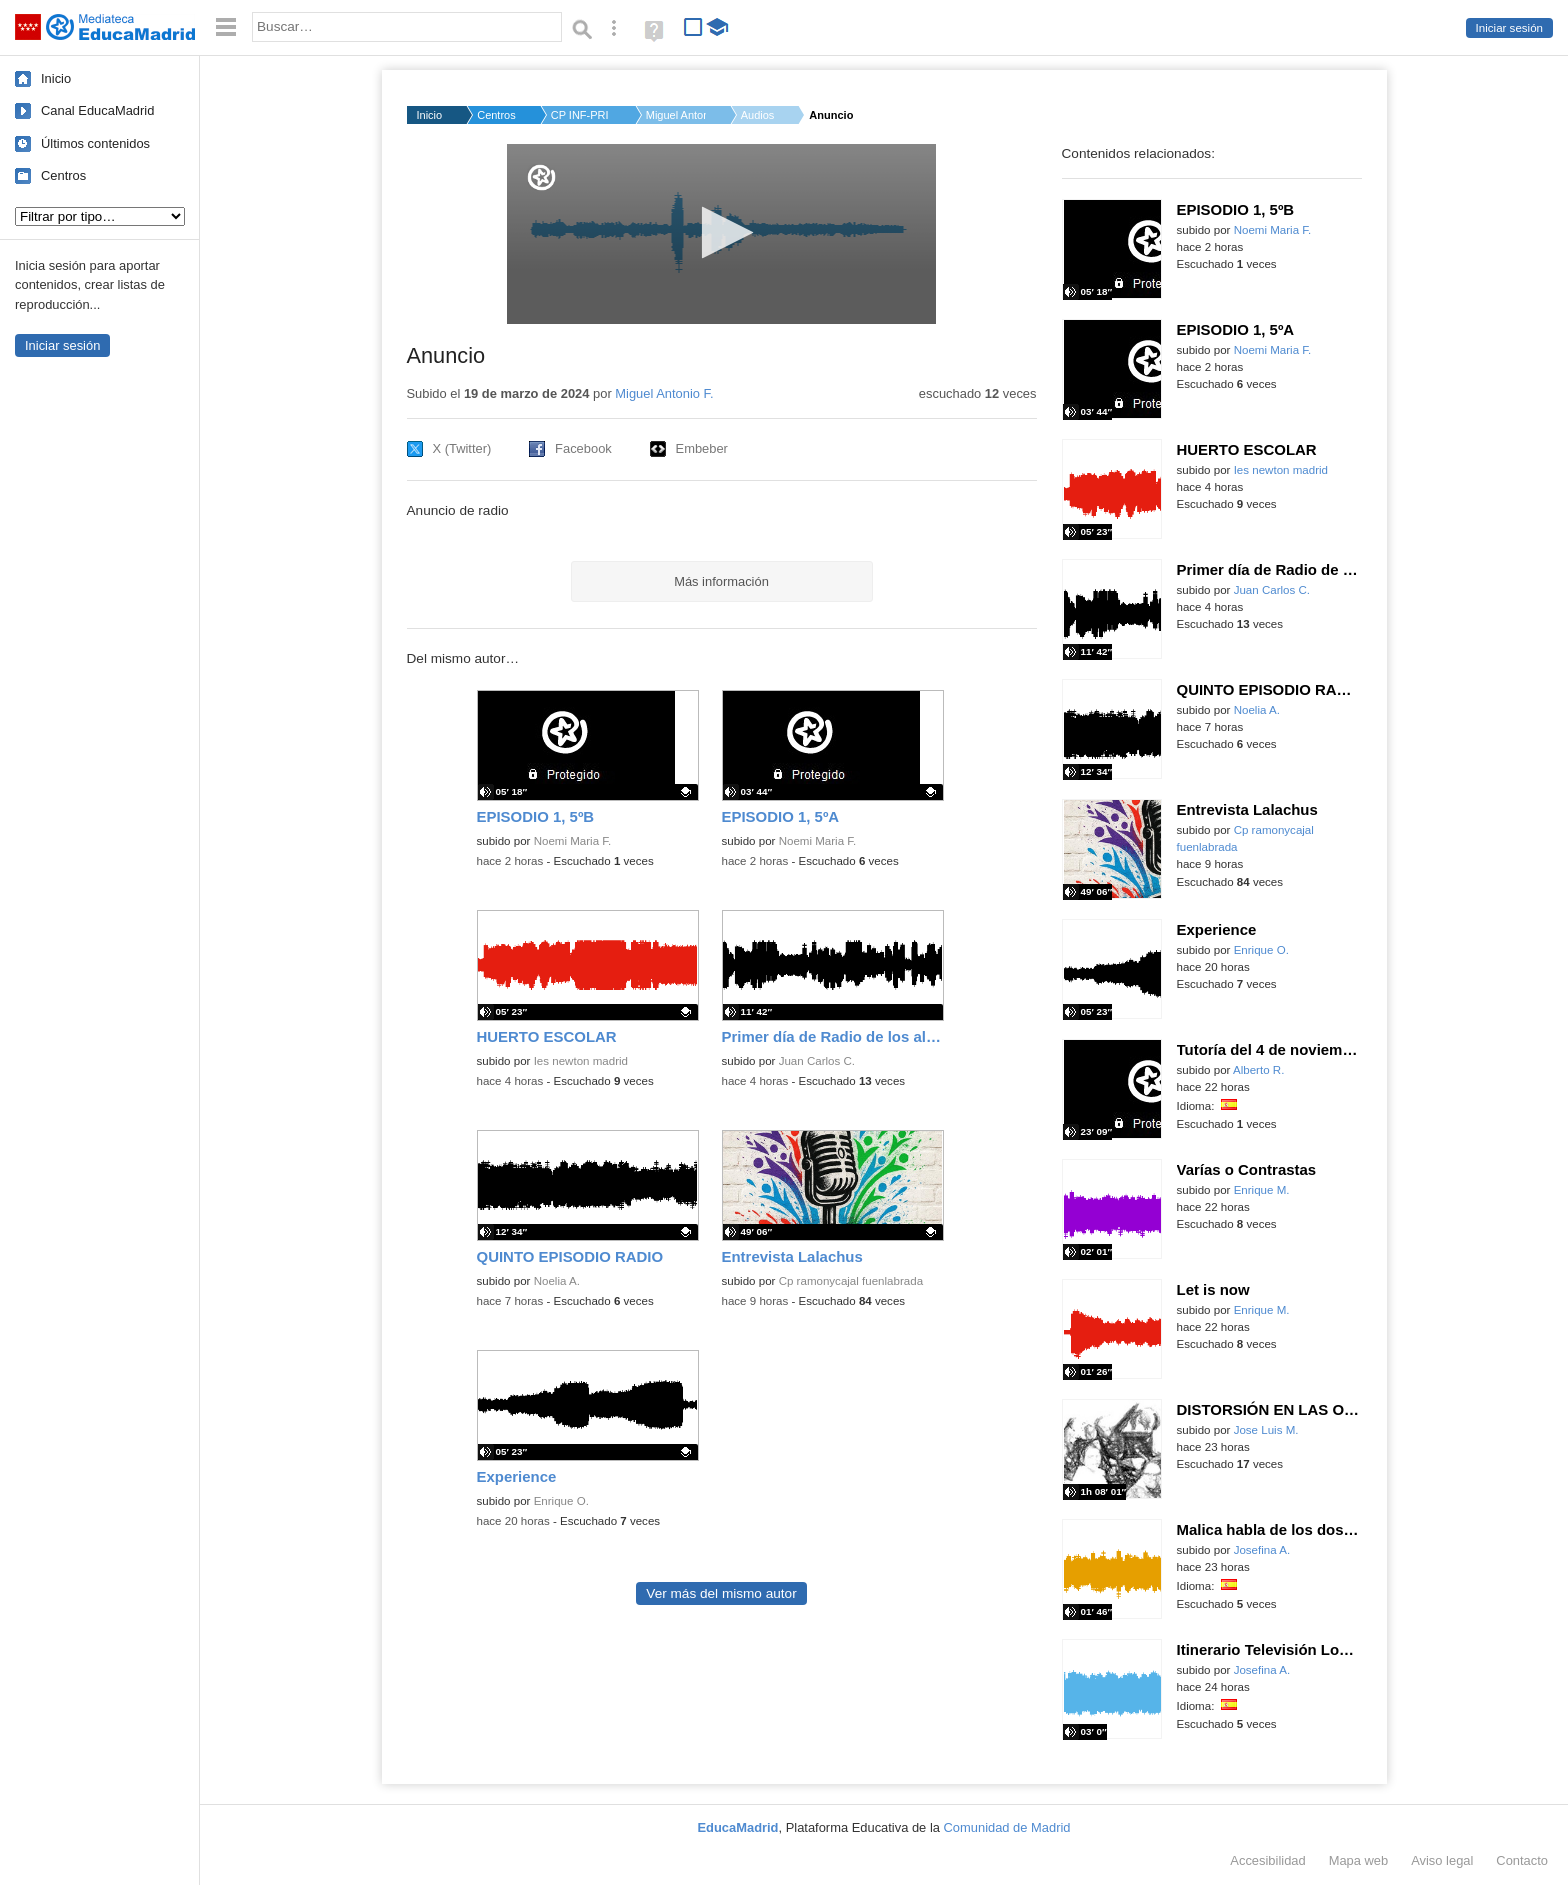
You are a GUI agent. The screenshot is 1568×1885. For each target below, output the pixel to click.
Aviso (1442, 1860)
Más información (721, 581)
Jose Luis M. (1266, 1430)
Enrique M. (1262, 1190)
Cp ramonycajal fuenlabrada (851, 1281)
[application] (721, 234)
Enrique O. (561, 1501)
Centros (63, 175)
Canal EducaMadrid (97, 110)
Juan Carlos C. (817, 1061)
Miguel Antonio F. (676, 115)
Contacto (1522, 1860)
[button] (721, 232)
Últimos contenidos (95, 143)
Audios (758, 115)
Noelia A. (557, 1281)
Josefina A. (1262, 1550)
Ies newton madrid (581, 1061)
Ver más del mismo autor (721, 1593)
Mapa (1359, 1860)
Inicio (56, 78)
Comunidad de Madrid (1007, 1827)
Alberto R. (1258, 1070)
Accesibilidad (1267, 1860)
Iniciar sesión (1509, 28)
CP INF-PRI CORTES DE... (581, 115)
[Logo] (541, 177)
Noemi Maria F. (573, 841)
